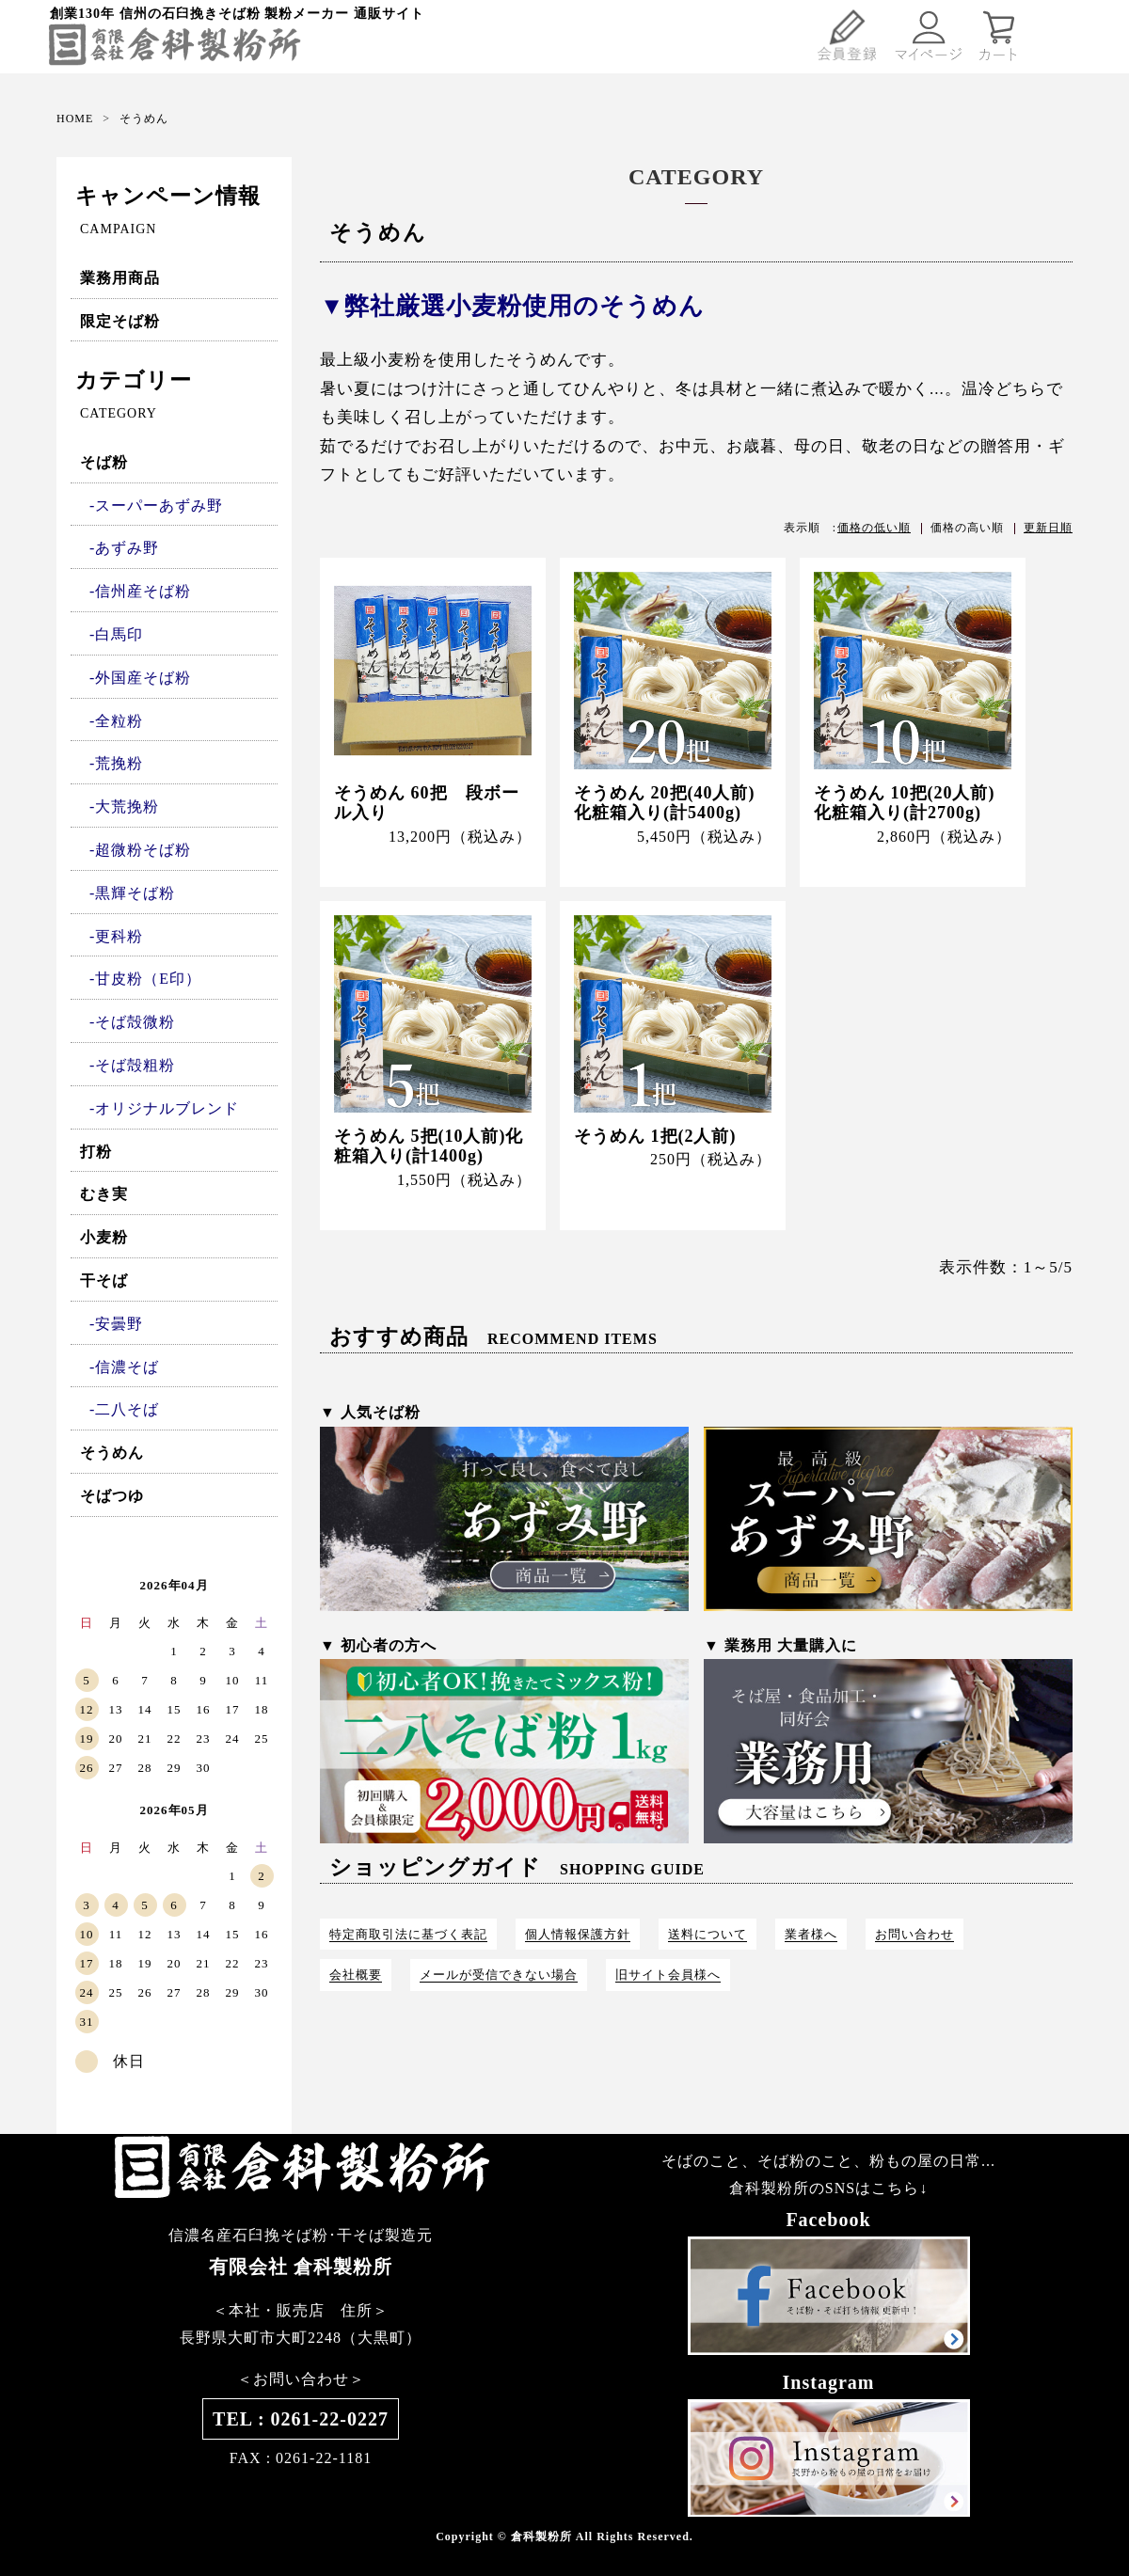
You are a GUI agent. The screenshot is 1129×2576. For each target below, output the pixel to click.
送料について (707, 1934)
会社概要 (355, 1975)
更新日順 (1048, 527)
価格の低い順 (874, 527)
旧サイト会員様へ (668, 1975)
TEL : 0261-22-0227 (301, 2419)
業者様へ (811, 1934)
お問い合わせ (914, 1934)
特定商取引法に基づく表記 (408, 1934)
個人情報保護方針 (577, 1934)
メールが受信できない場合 (499, 1975)
